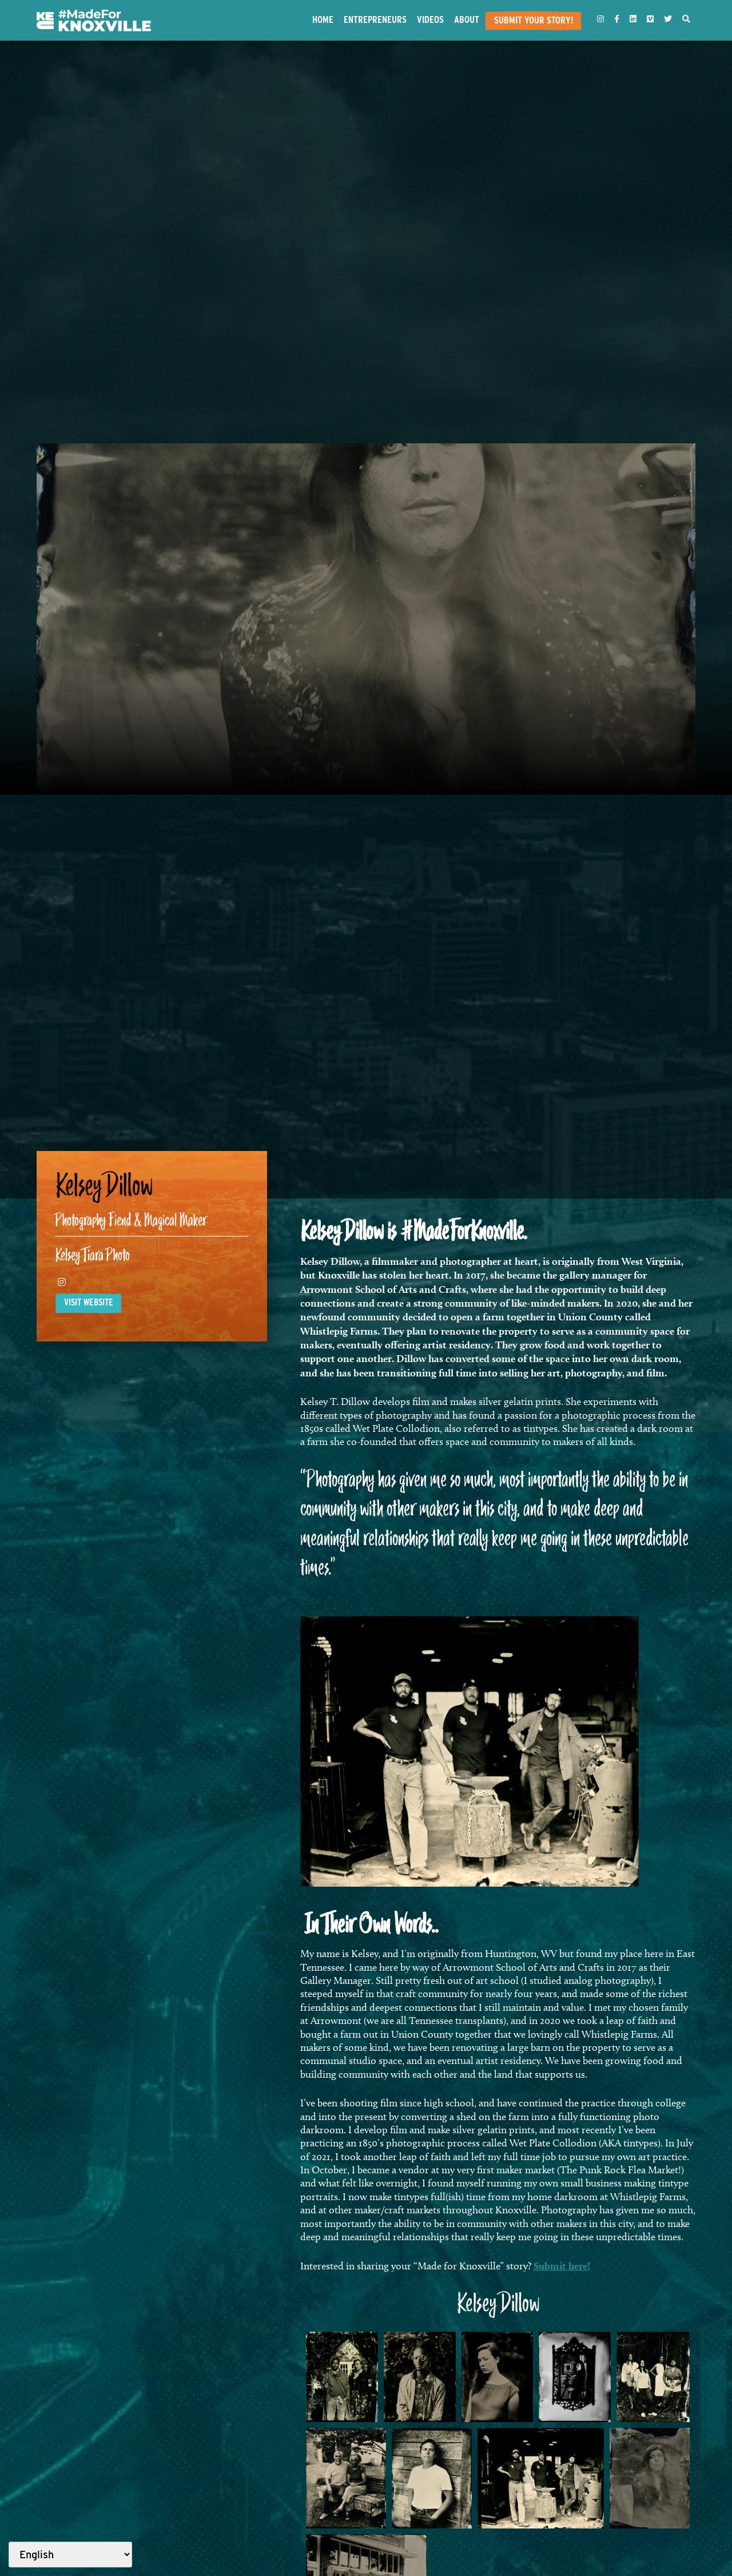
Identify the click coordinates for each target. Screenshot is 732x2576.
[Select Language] (70, 2554)
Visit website (88, 1302)
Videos (430, 19)
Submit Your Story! (533, 20)
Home (322, 19)
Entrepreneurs (375, 19)
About (466, 19)
